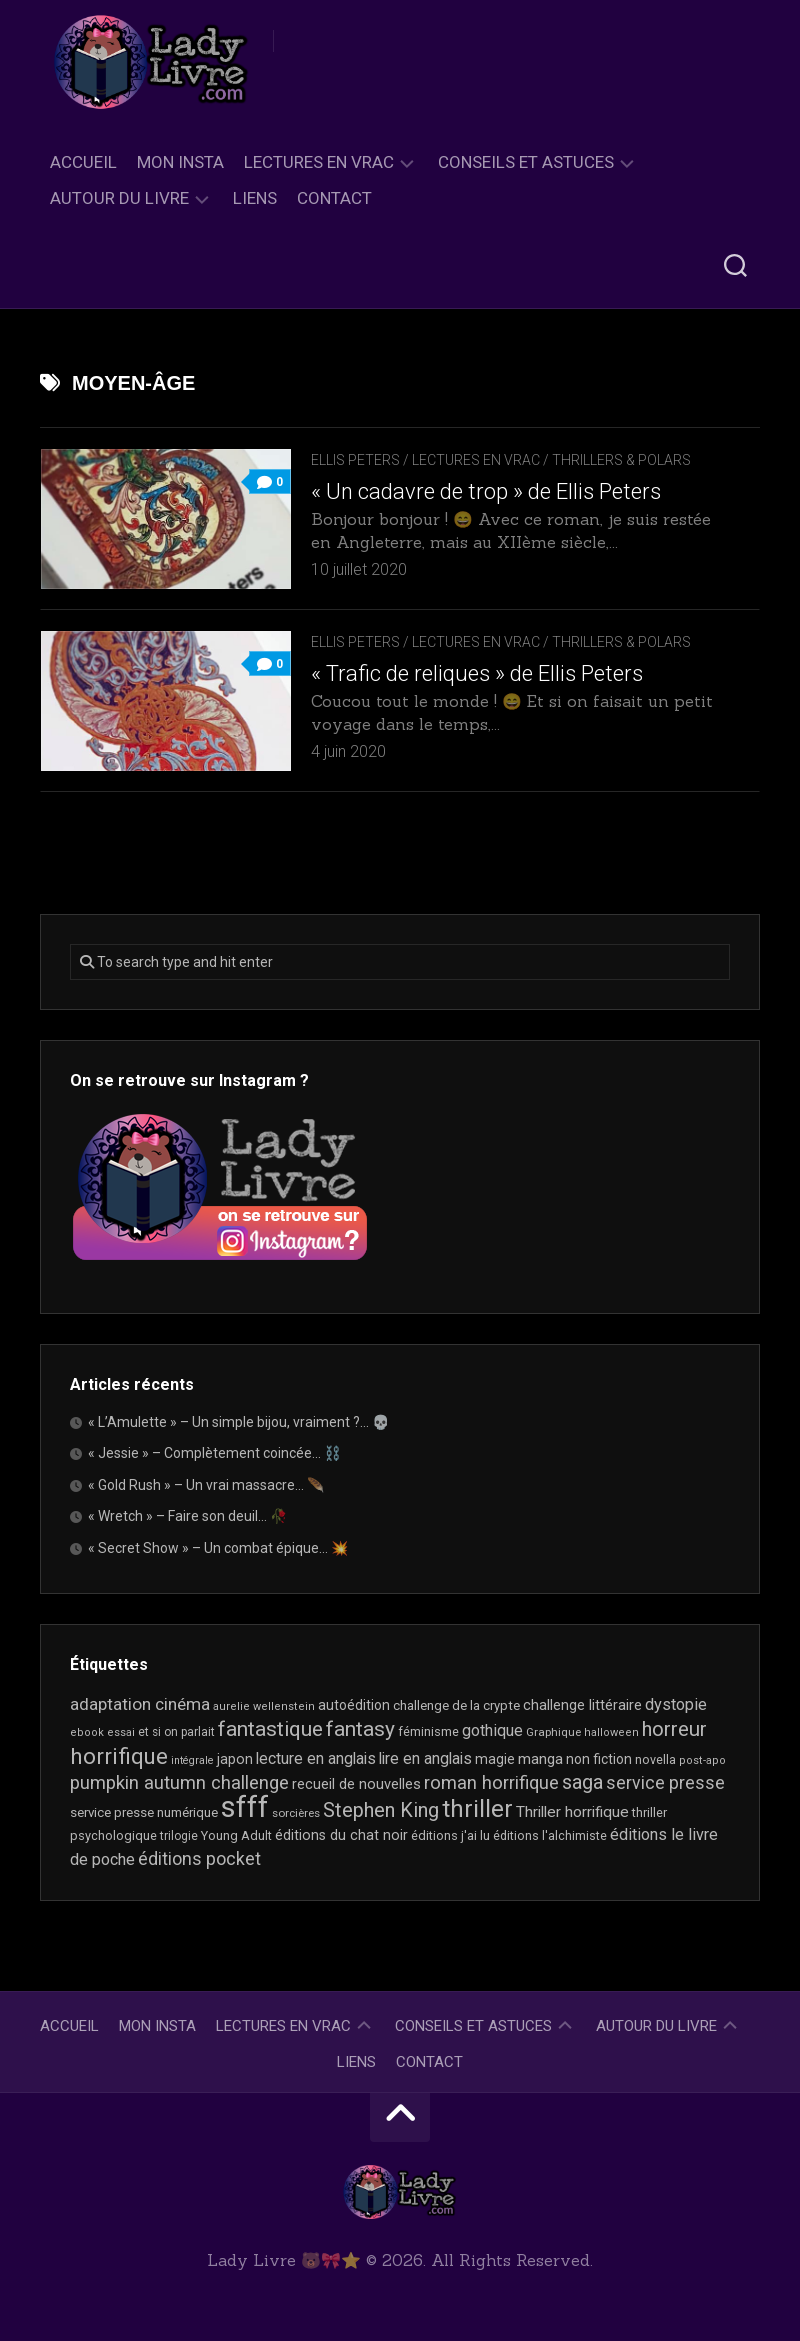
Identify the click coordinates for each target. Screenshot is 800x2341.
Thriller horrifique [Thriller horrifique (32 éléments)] (572, 1812)
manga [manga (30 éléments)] (540, 1759)
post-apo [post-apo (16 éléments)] (702, 1760)
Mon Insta (180, 162)
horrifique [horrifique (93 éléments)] (119, 1756)
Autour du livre (119, 198)
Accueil (83, 162)
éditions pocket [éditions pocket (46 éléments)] (199, 1858)
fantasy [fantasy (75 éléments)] (360, 1729)
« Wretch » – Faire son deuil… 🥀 (187, 1516)
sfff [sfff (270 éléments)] (245, 1807)
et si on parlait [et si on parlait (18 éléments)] (176, 1732)
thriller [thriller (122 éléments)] (477, 1809)
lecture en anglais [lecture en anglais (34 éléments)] (316, 1758)
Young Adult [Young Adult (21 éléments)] (236, 1835)
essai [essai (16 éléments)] (121, 1732)
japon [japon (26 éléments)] (235, 1759)
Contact (334, 198)
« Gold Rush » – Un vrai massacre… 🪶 (206, 1485)
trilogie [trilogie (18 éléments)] (179, 1836)
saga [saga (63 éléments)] (582, 1782)
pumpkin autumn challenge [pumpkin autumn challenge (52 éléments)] (179, 1783)
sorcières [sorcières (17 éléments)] (296, 1813)
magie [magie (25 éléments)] (495, 1759)
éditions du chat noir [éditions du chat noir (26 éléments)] (341, 1835)
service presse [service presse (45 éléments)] (665, 1783)
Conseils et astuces (526, 162)
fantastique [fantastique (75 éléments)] (270, 1729)
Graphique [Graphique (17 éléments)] (553, 1732)
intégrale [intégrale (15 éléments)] (192, 1760)
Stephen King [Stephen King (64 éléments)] (381, 1810)
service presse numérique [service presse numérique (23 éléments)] (144, 1812)
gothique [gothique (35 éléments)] (492, 1730)
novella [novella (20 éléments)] (655, 1759)
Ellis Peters (355, 460)
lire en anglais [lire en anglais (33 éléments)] (425, 1758)
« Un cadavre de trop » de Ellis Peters (486, 491)
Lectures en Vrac (319, 162)
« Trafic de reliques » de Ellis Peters (477, 673)
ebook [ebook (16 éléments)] (87, 1732)
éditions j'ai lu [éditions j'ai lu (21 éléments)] (450, 1835)
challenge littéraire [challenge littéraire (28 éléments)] (582, 1705)
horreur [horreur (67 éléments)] (674, 1729)
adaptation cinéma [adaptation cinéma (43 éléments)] (140, 1704)
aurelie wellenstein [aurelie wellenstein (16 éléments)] (264, 1706)
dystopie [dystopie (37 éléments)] (676, 1704)
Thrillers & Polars (621, 460)
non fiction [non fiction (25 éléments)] (599, 1759)
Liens (255, 198)
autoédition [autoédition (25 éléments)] (354, 1705)
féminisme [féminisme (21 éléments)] (428, 1731)
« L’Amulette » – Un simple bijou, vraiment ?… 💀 (238, 1422)
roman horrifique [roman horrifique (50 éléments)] (491, 1782)
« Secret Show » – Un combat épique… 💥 (218, 1548)
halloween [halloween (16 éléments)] (611, 1732)
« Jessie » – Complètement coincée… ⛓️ (214, 1453)
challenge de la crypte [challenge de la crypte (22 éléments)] (456, 1705)
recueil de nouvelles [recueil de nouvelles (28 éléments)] (356, 1784)
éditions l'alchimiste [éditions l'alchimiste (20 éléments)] (550, 1835)
